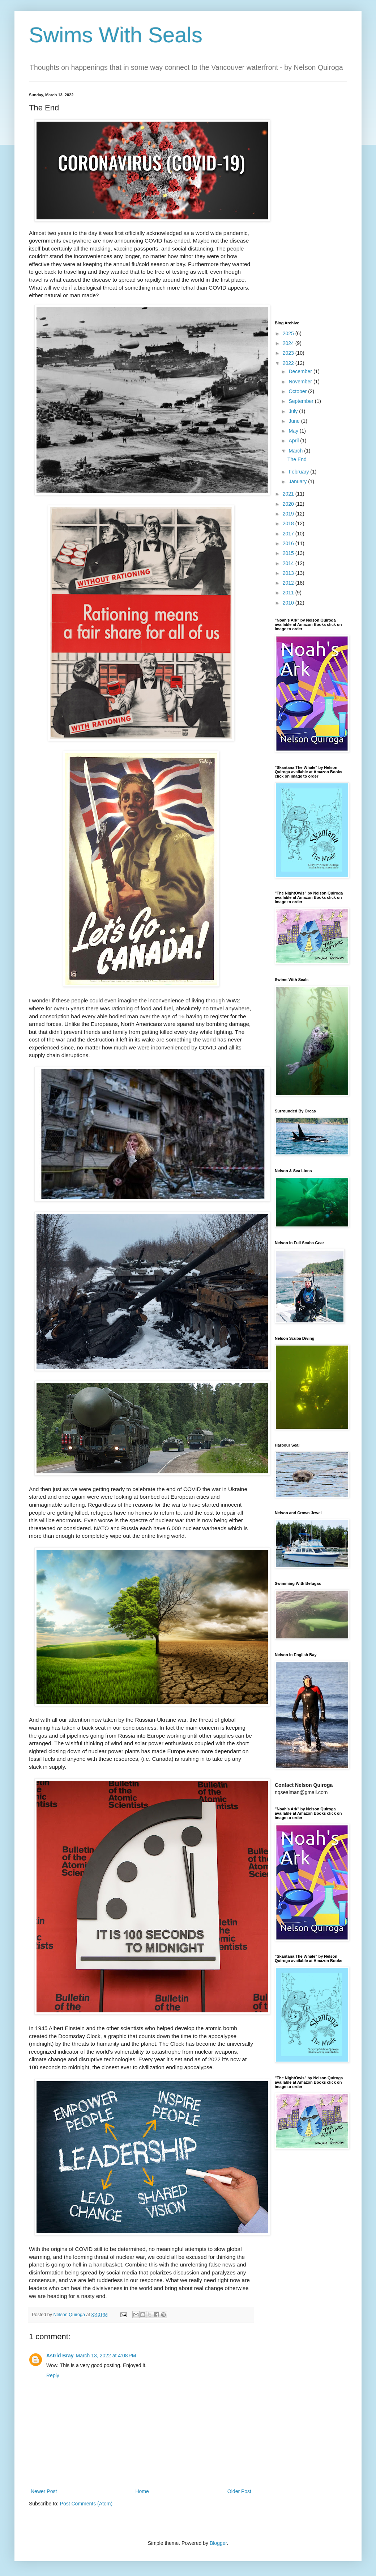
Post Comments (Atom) (86, 2503)
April (294, 440)
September (302, 401)
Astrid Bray (59, 2355)
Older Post (239, 2491)
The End (297, 459)
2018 (289, 523)
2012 (289, 583)
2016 (289, 543)
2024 (289, 343)
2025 (289, 333)
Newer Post (44, 2491)
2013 (289, 573)
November (301, 381)
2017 (289, 533)
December (301, 371)
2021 (289, 494)
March (296, 451)
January (298, 481)
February (299, 472)
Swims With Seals (115, 35)
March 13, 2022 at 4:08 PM (106, 2355)
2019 (289, 514)
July (294, 411)
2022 (289, 363)
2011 (289, 592)
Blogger (218, 2543)
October (298, 391)
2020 (289, 504)
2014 (289, 563)
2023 (289, 353)
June (295, 421)
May (294, 431)
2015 (289, 553)
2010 (289, 603)
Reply (52, 2375)
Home (142, 2491)
